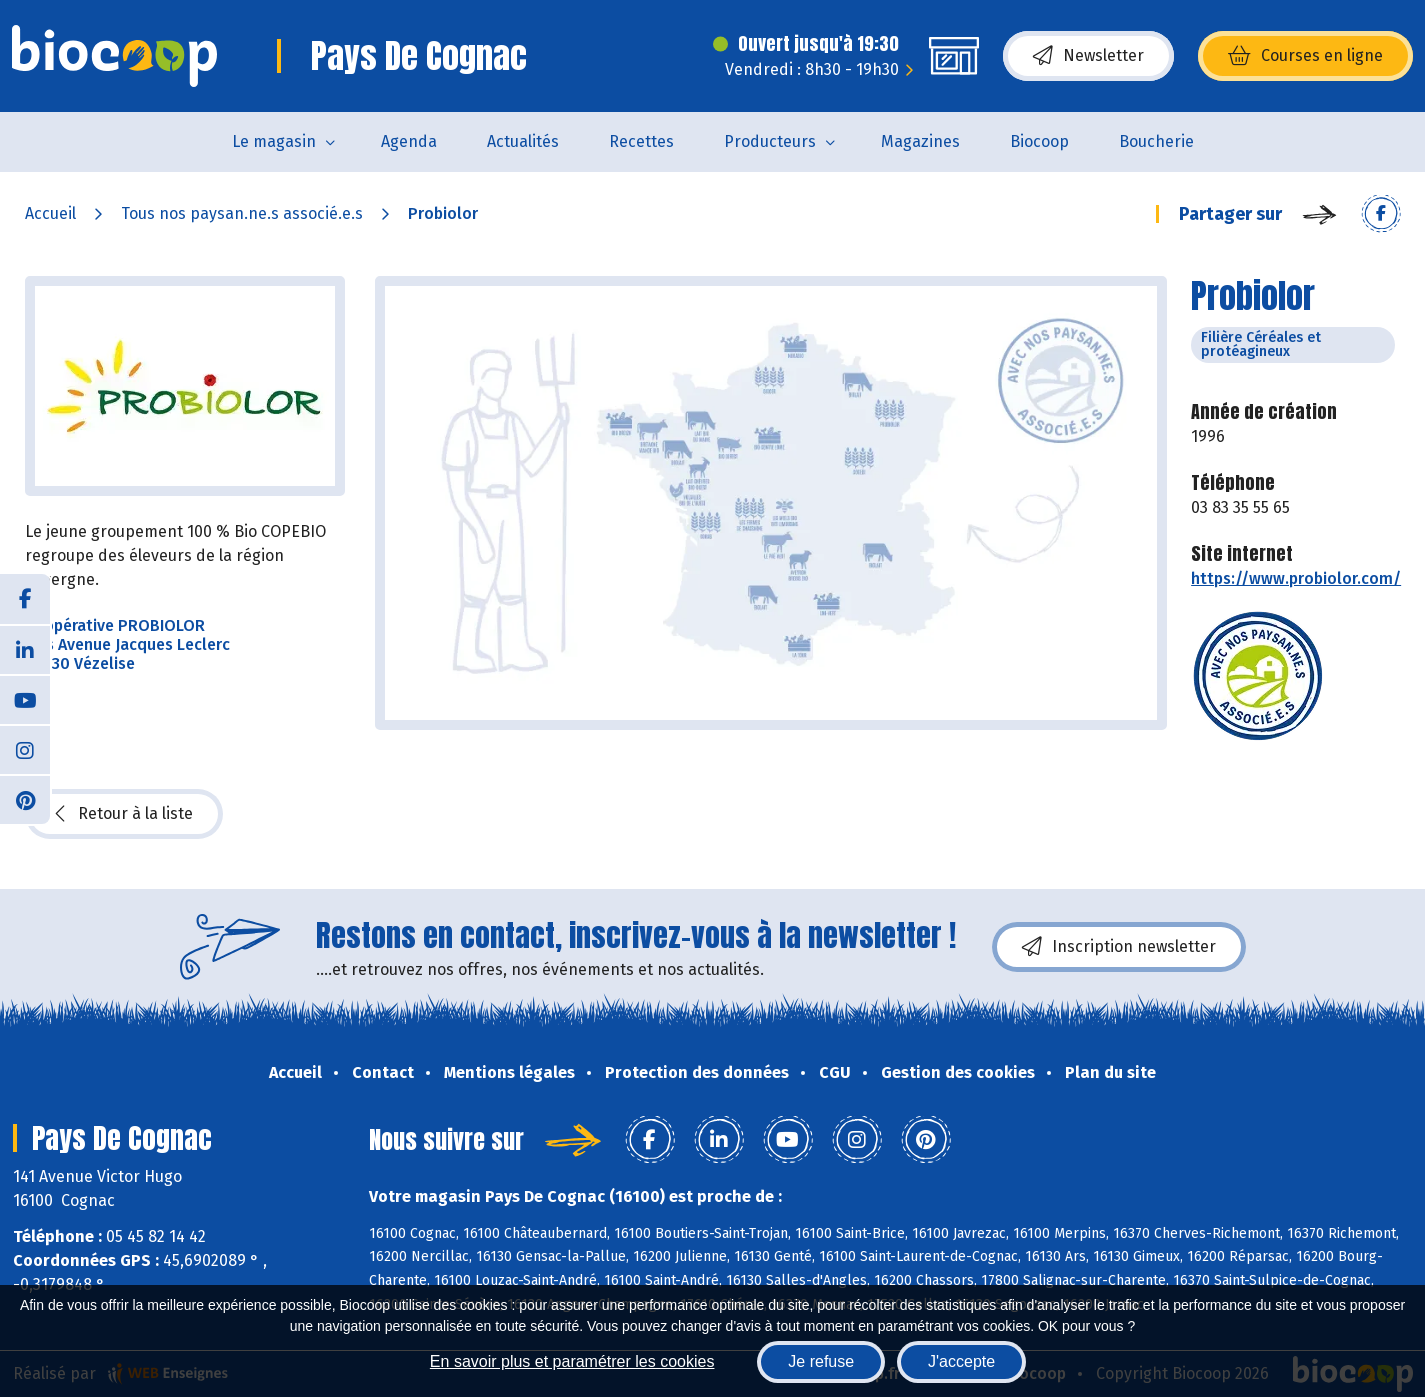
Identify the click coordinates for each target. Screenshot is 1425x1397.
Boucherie (1156, 141)
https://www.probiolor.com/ (1296, 578)
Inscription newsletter (1119, 947)
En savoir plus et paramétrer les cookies (572, 1361)
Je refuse (821, 1361)
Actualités (523, 141)
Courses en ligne (1305, 56)
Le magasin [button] (274, 141)
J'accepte (961, 1361)
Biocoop (1039, 141)
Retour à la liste (124, 814)
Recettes (641, 141)
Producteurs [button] (770, 141)
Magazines (920, 141)
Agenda (409, 141)
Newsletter (1088, 56)
